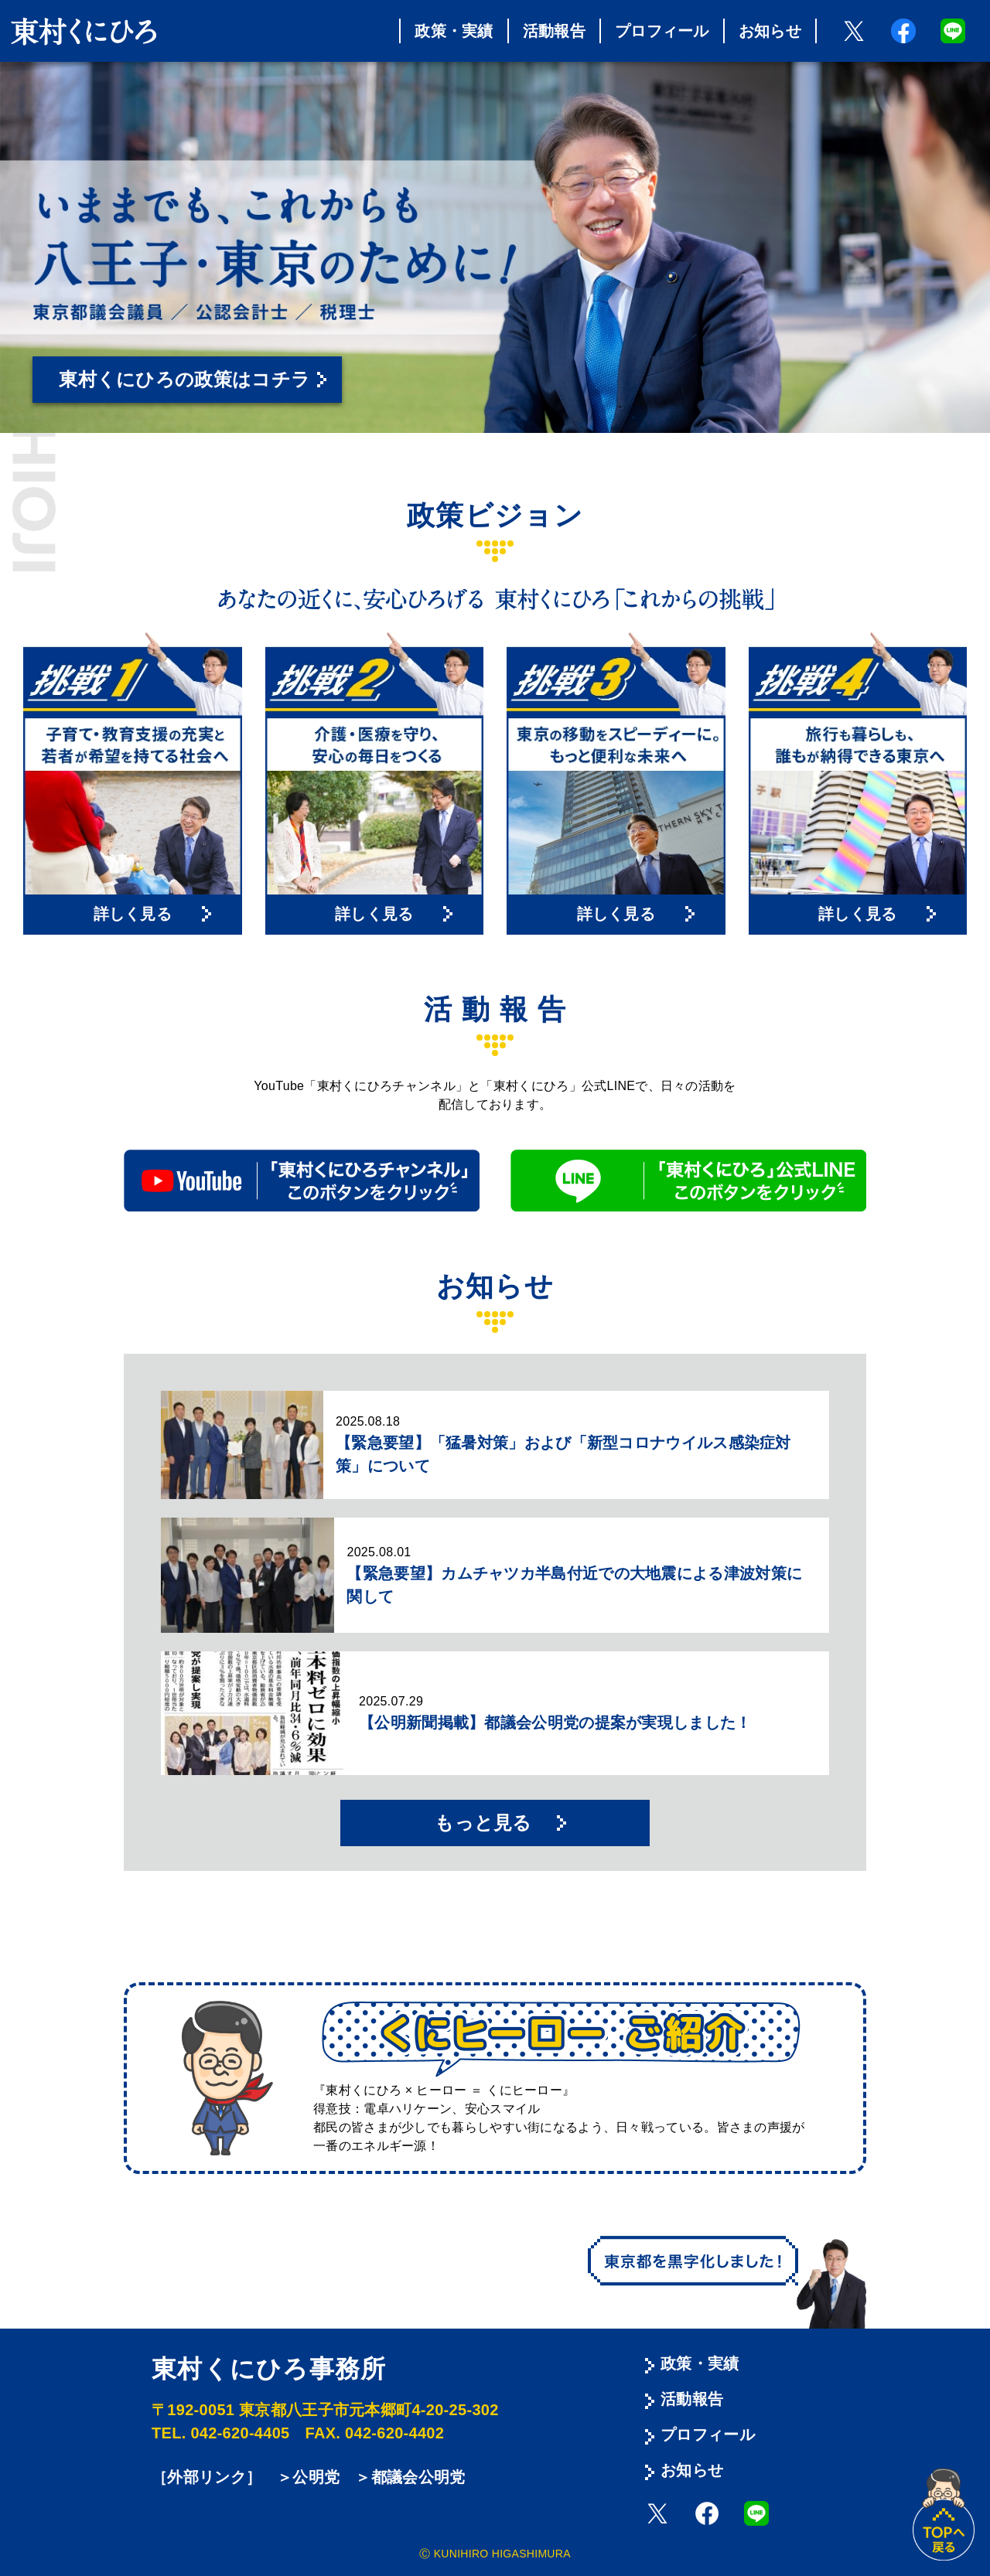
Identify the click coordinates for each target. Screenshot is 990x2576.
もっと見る (483, 1822)
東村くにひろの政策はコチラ (184, 379)
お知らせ (770, 30)
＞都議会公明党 (410, 2477)
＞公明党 (308, 2477)
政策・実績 (454, 30)
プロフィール (662, 30)
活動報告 (554, 30)
